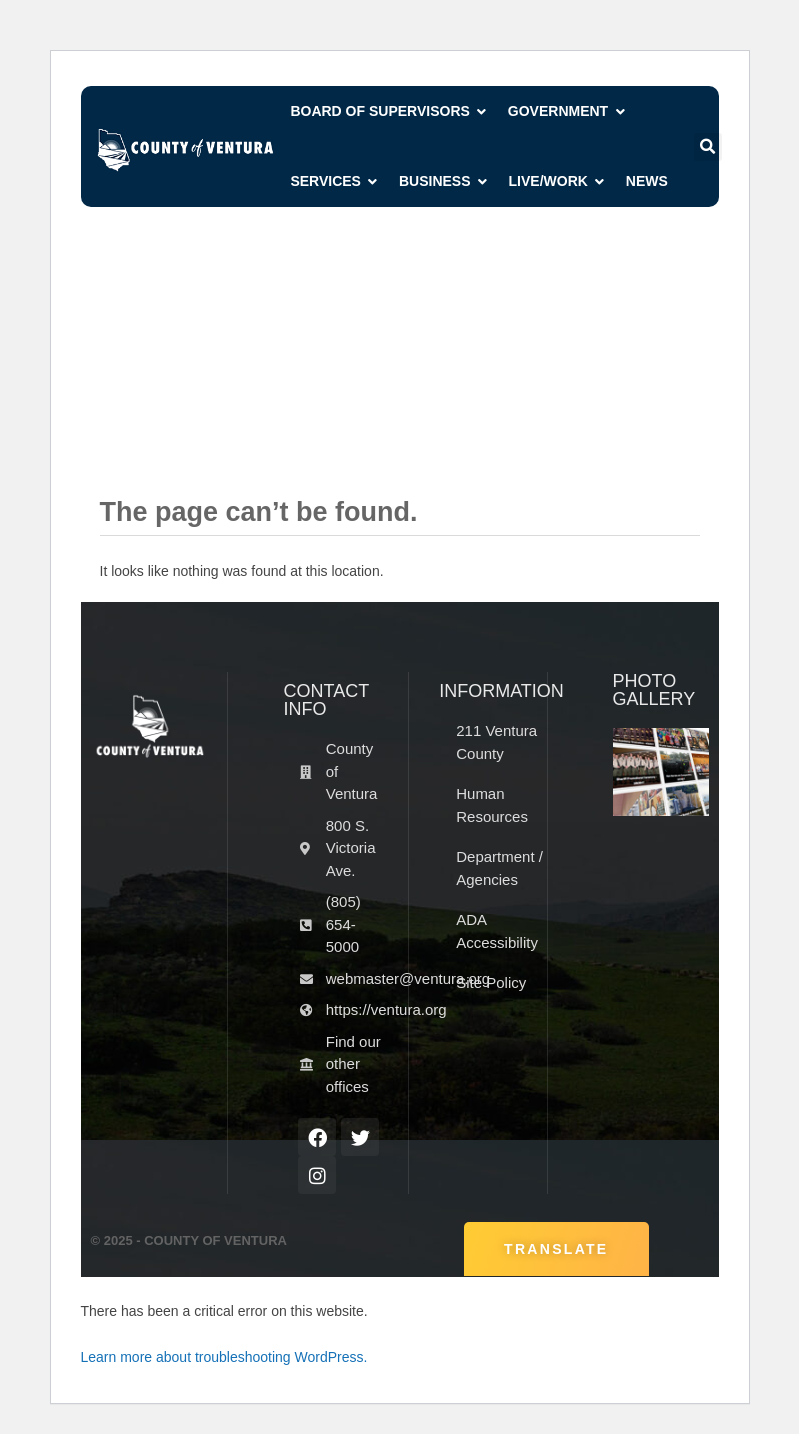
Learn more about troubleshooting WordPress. (224, 1357)
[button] (708, 147)
